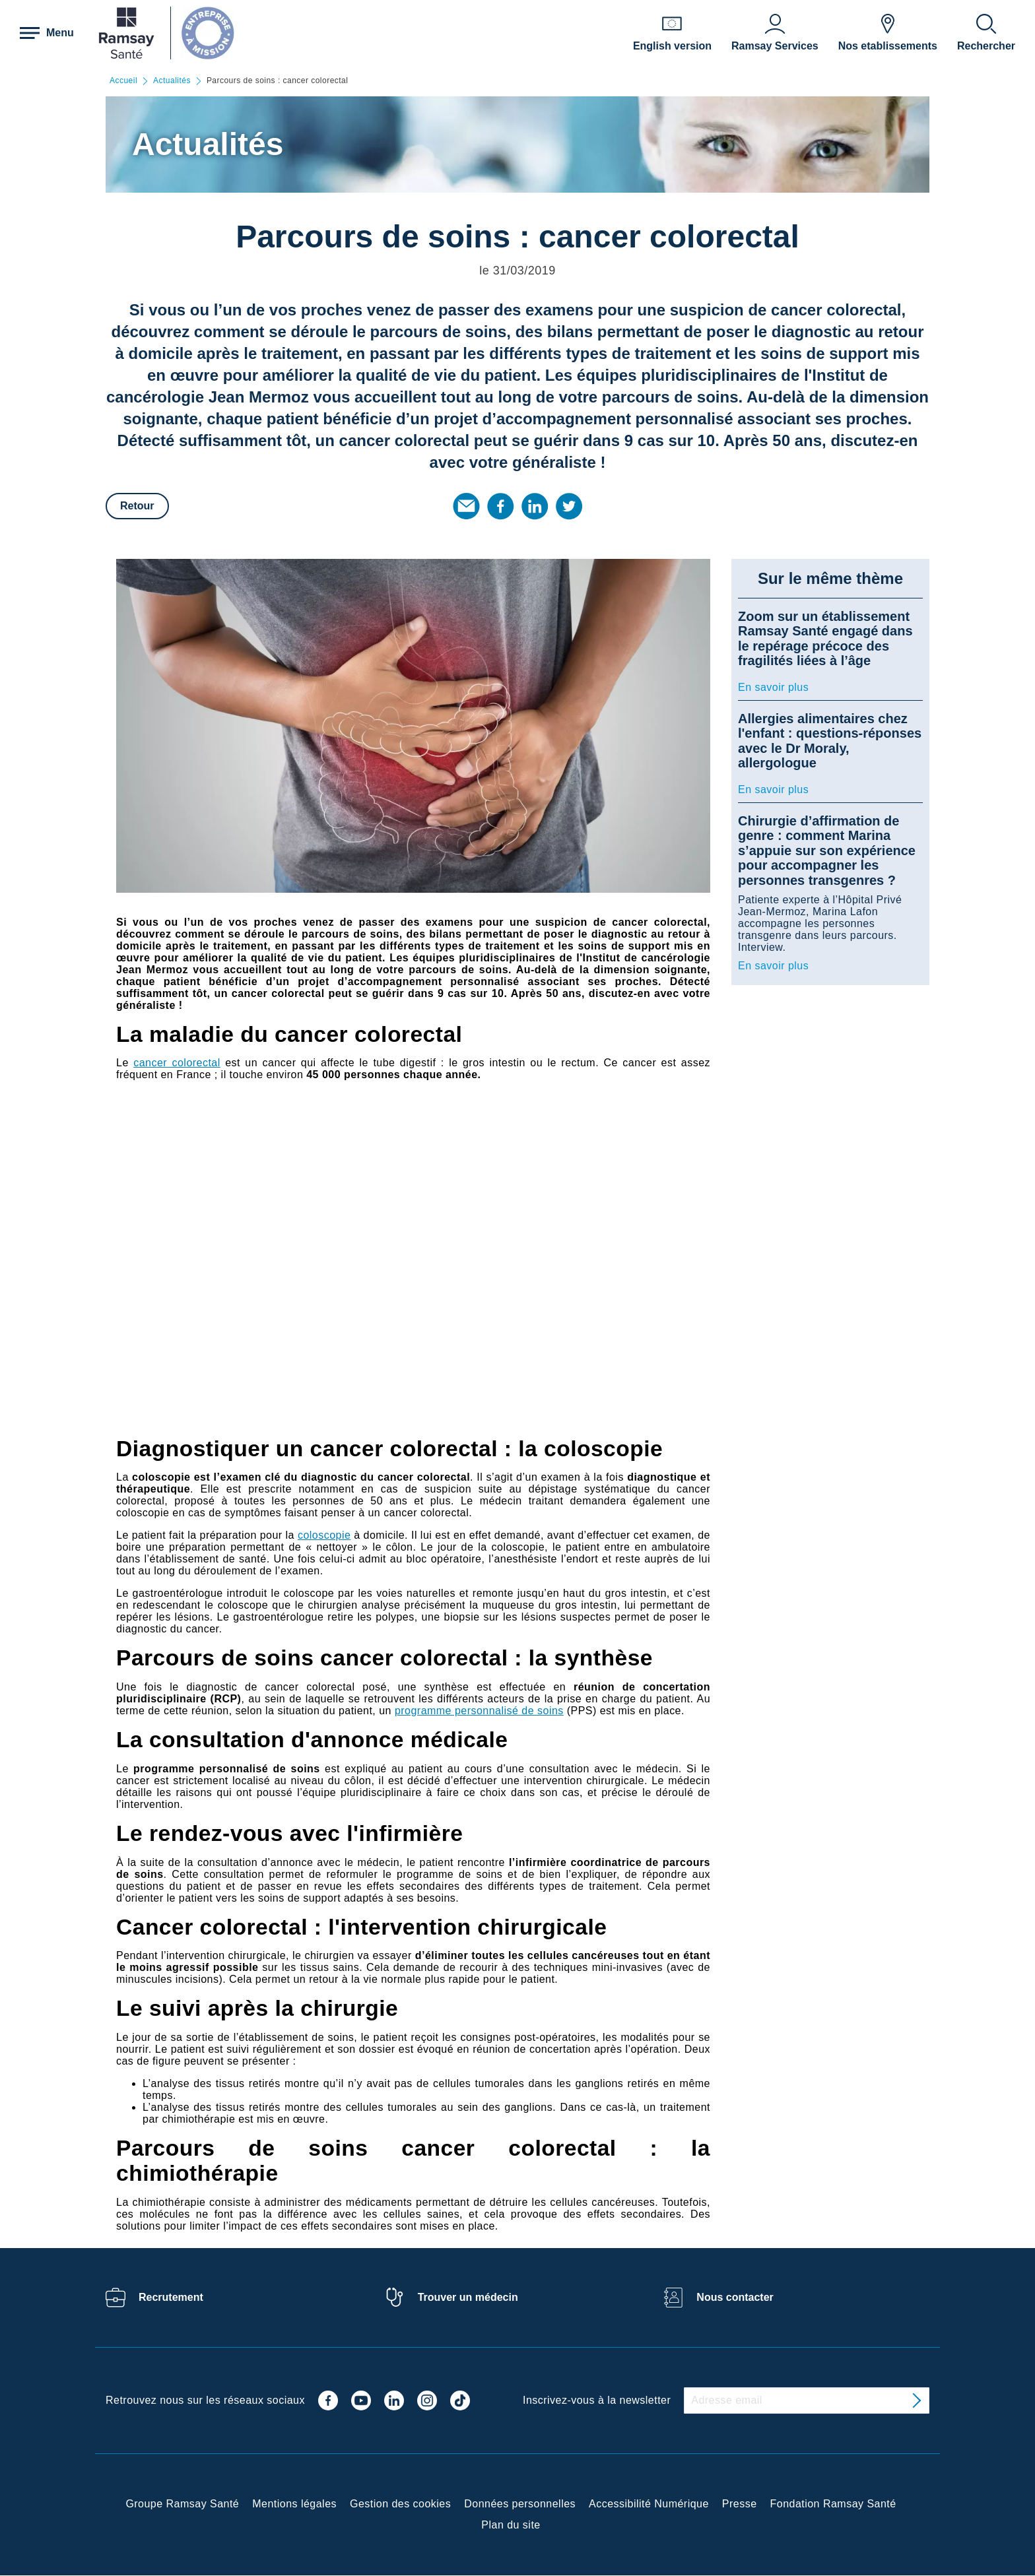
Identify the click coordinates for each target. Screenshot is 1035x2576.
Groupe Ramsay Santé (182, 2503)
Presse (739, 2503)
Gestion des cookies (400, 2503)
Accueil (123, 81)
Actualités (172, 81)
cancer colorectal (176, 1062)
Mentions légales (294, 2503)
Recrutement (171, 2297)
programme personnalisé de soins (479, 1710)
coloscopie (324, 1535)
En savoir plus (773, 687)
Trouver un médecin (468, 2297)
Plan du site (510, 2524)
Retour (137, 505)
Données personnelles (520, 2503)
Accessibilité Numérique (649, 2503)
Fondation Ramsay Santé (833, 2503)
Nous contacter (734, 2297)
